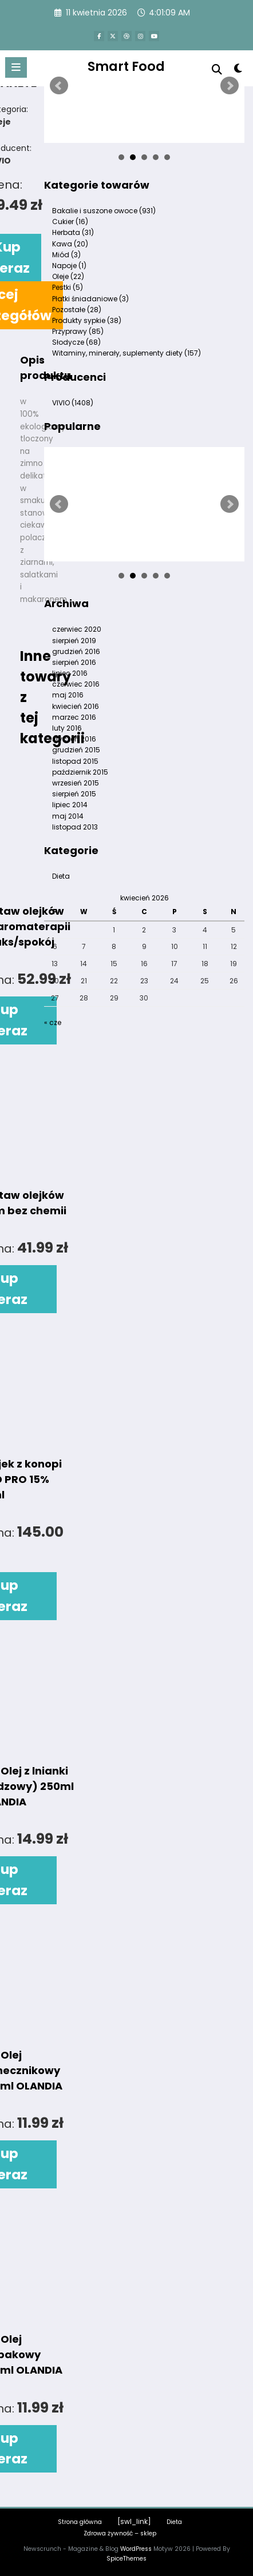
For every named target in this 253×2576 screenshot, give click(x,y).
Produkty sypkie (86, 320)
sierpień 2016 (74, 662)
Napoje (69, 265)
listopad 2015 (75, 761)
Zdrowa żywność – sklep (120, 2533)
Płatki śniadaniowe (90, 299)
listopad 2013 (75, 827)
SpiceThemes (126, 2558)
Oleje (68, 276)
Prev (59, 86)
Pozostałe (76, 309)
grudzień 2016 (76, 651)
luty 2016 (67, 728)
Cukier (70, 221)
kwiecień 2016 (75, 706)
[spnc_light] (238, 71)
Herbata (73, 232)
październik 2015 (80, 772)
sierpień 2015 (74, 794)
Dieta (174, 2522)
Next (229, 86)
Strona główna (80, 2522)
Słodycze (76, 342)
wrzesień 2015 (75, 783)
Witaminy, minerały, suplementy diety (126, 353)
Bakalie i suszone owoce (104, 211)
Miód (66, 255)
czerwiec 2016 (76, 684)
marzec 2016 (74, 717)
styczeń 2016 (74, 739)
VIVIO (72, 403)
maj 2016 (68, 695)
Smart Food (126, 66)
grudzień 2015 (76, 750)
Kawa (70, 244)
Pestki (67, 287)
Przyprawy (78, 331)
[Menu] (16, 67)
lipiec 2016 (70, 673)
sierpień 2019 (74, 640)
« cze (52, 1022)
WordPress (136, 2549)
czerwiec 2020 (76, 629)
